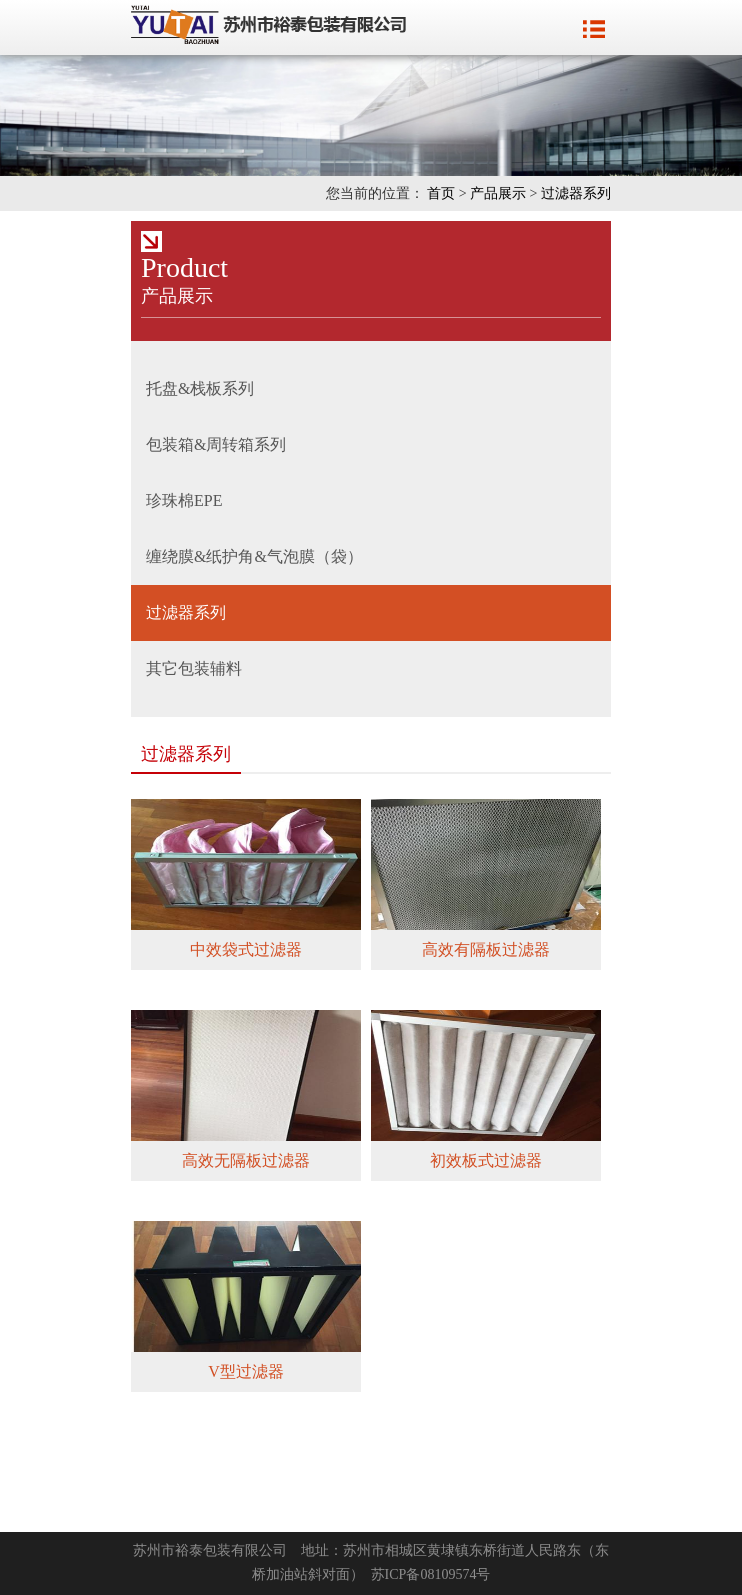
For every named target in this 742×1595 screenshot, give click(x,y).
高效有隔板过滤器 (486, 949)
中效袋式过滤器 (246, 949)
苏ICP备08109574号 (431, 1574)
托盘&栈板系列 (200, 388)
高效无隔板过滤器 (246, 1160)
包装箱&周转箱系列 (216, 444)
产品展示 (498, 193)
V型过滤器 (246, 1371)
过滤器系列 (576, 193)
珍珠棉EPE (184, 500)
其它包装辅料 (194, 668)
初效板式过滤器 (486, 1160)
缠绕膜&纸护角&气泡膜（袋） (254, 556)
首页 (441, 193)
